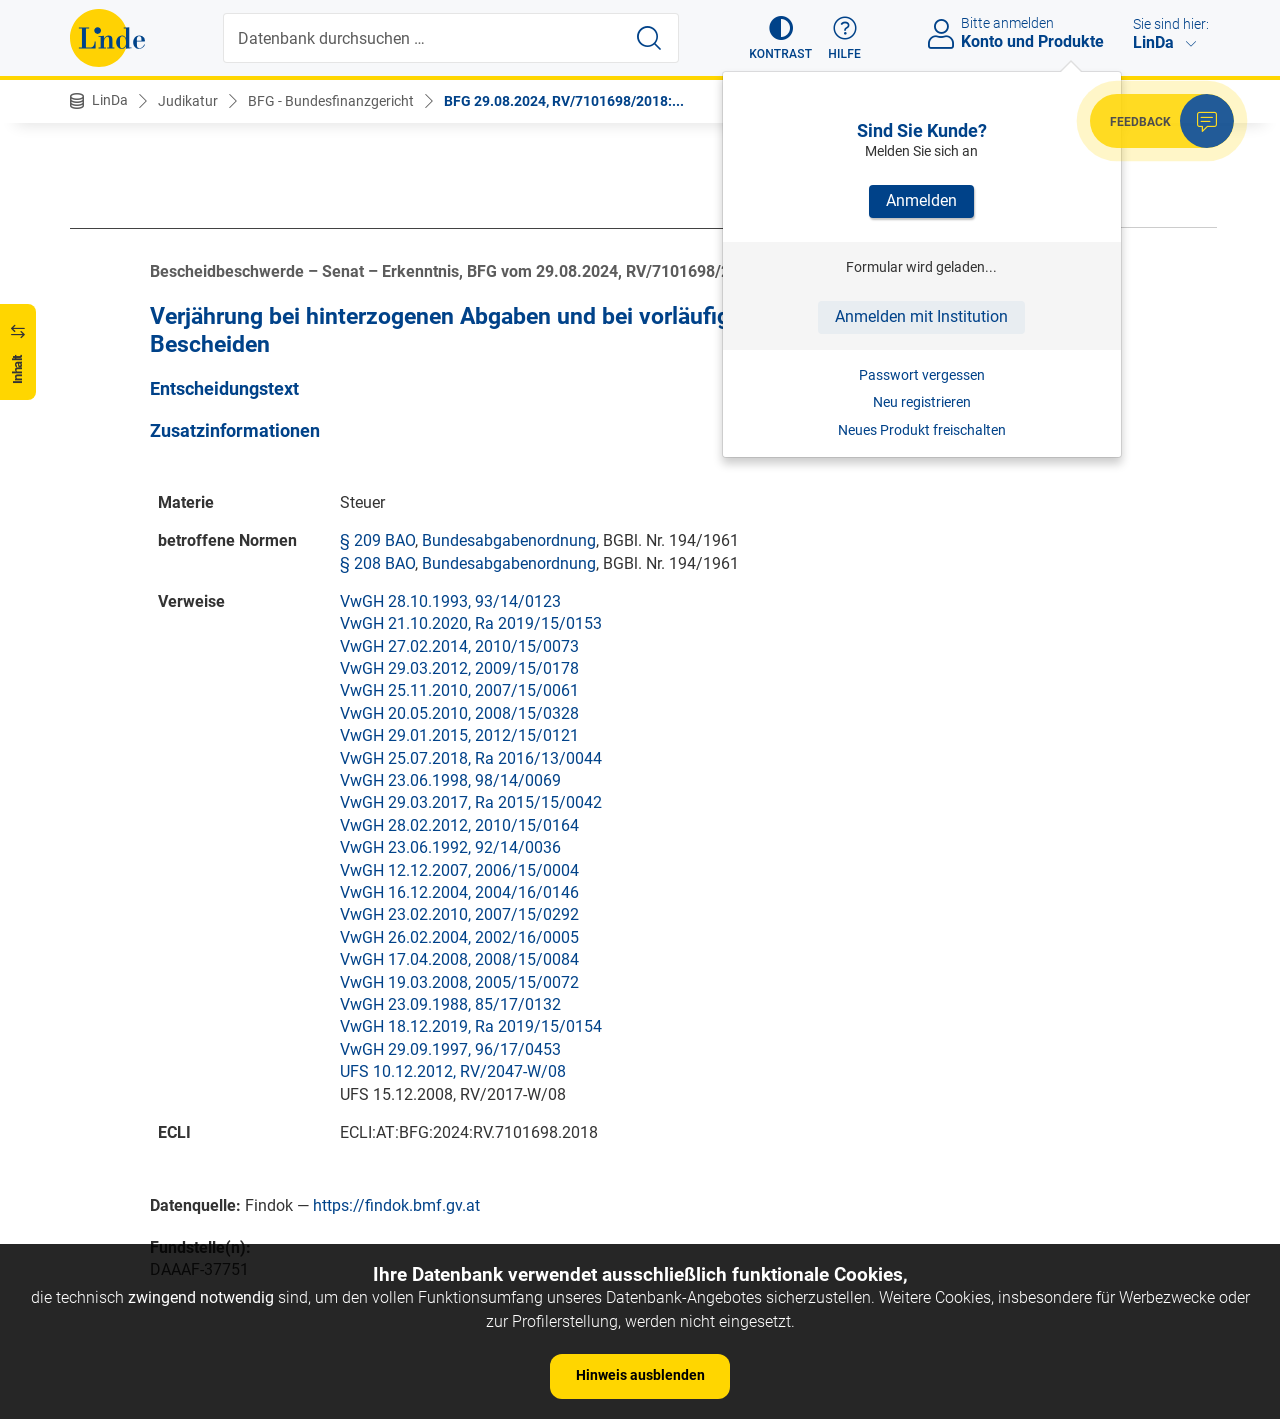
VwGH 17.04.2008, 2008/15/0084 (459, 959)
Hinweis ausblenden (640, 1375)
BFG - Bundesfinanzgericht (331, 101)
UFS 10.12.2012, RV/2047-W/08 (453, 1071)
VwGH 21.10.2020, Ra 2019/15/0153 (471, 623)
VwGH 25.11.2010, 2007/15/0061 (459, 690)
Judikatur (188, 101)
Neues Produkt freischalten (922, 430)
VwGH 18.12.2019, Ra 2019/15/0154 (471, 1026)
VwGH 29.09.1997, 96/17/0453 (450, 1049)
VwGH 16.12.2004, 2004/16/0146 (459, 892)
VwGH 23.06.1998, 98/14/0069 (450, 780)
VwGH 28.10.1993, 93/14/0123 (450, 601)
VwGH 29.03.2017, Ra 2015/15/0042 (471, 802)
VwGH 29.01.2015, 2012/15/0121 (459, 735)
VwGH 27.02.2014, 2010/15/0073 (459, 646)
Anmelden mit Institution (921, 316)
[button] (780, 38)
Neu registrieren (922, 402)
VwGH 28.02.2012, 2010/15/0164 (459, 825)
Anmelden (921, 200)
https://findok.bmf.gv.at (396, 1205)
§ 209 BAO (377, 540)
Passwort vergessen (922, 375)
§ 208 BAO (377, 563)
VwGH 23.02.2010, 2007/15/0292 (459, 914)
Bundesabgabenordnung (509, 540)
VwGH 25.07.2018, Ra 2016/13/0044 (471, 758)
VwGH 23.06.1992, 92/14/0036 (450, 847)
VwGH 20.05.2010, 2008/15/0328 (459, 713)
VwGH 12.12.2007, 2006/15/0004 (459, 870)
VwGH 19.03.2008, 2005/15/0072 (459, 982)
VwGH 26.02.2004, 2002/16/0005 (459, 937)
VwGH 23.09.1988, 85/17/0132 (450, 1004)
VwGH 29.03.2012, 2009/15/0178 (459, 668)
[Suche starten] (649, 38)
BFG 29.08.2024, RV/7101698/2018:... (564, 101)
